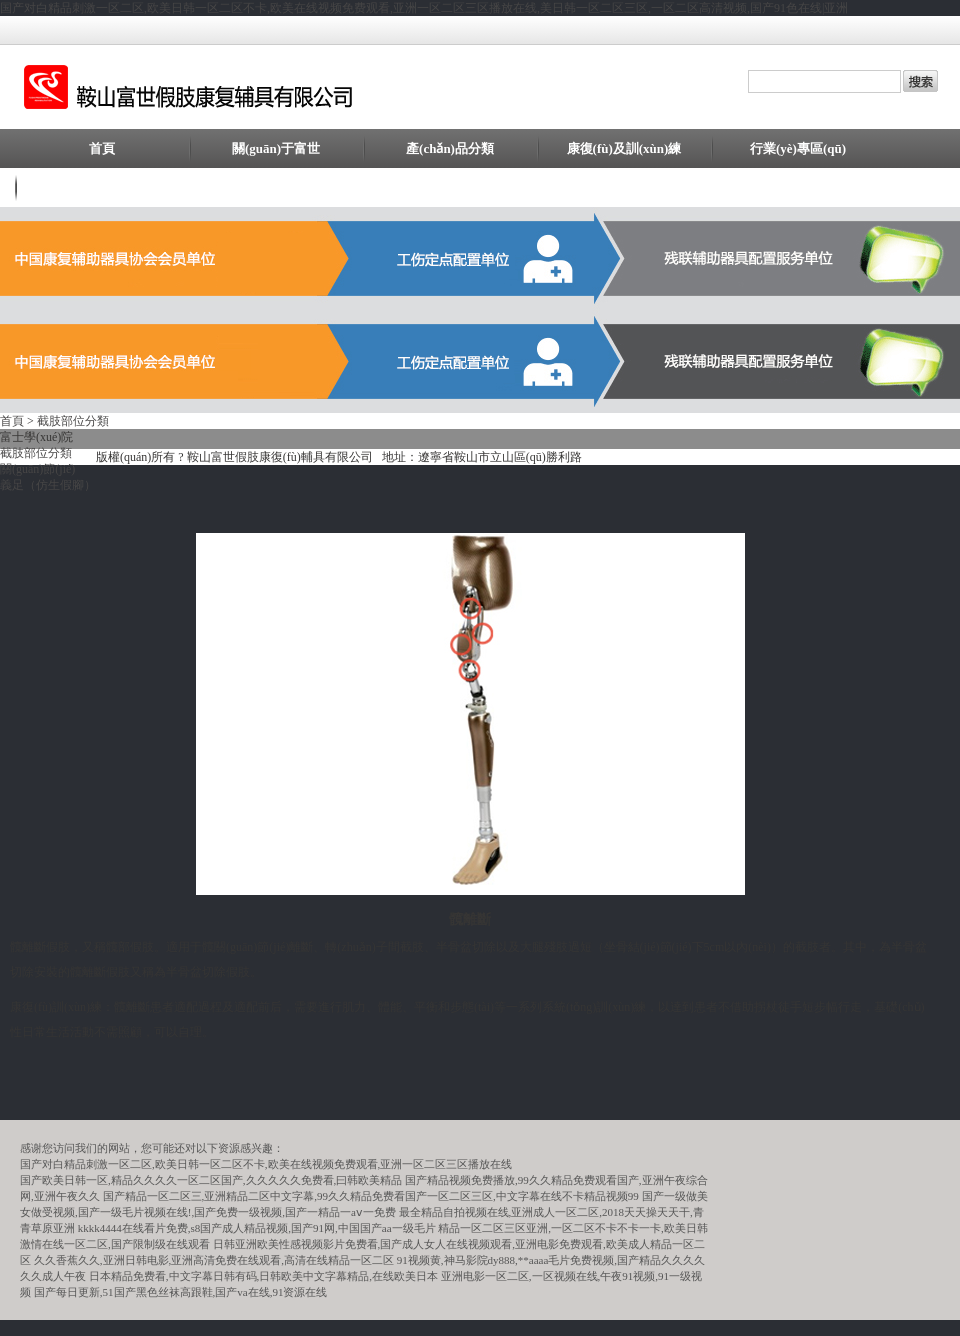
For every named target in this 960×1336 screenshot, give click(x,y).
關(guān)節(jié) (37, 469)
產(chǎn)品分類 (450, 148)
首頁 (102, 148)
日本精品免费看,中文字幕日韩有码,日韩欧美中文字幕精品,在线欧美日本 (263, 1276)
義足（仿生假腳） (48, 485)
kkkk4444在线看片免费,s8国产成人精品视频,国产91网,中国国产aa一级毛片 (257, 1228)
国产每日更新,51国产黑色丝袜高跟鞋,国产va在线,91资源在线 (181, 1292)
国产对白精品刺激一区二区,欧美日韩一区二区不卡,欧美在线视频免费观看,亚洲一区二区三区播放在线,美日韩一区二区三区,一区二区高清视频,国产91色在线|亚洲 (424, 8)
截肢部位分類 (73, 421)
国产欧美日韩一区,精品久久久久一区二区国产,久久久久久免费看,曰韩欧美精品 (211, 1180)
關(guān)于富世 (276, 148)
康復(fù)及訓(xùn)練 (624, 148)
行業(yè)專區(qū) (798, 148)
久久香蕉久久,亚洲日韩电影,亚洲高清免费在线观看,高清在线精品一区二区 (214, 1260)
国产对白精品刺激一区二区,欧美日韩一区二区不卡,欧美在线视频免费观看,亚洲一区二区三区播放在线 (266, 1164)
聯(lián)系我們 (102, 187)
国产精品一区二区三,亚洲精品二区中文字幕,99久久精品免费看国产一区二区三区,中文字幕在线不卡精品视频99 (371, 1196)
